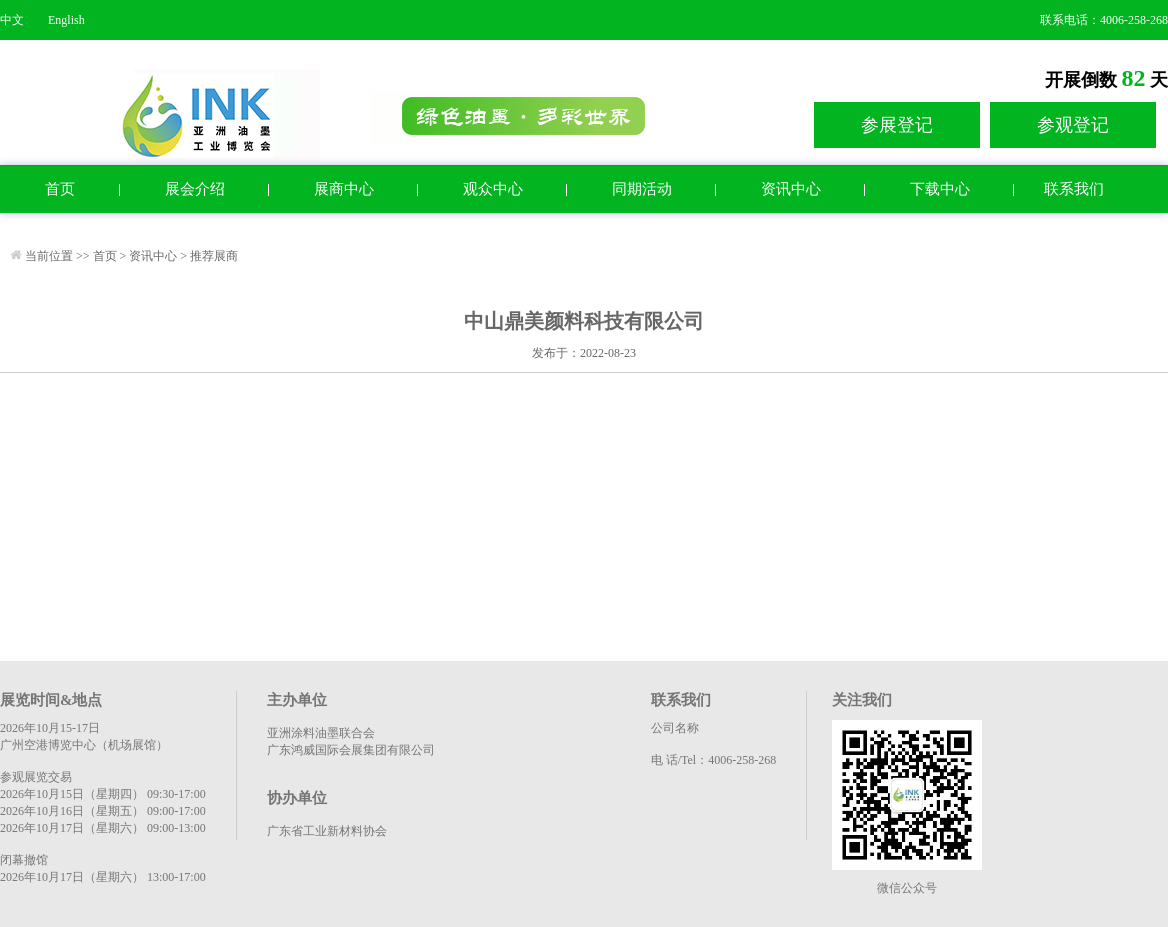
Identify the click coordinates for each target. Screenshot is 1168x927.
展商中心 (344, 189)
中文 (12, 20)
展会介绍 (195, 189)
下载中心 (940, 189)
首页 (60, 189)
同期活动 (642, 189)
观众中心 (493, 189)
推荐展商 (214, 256)
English (66, 20)
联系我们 (1074, 189)
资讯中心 (791, 189)
